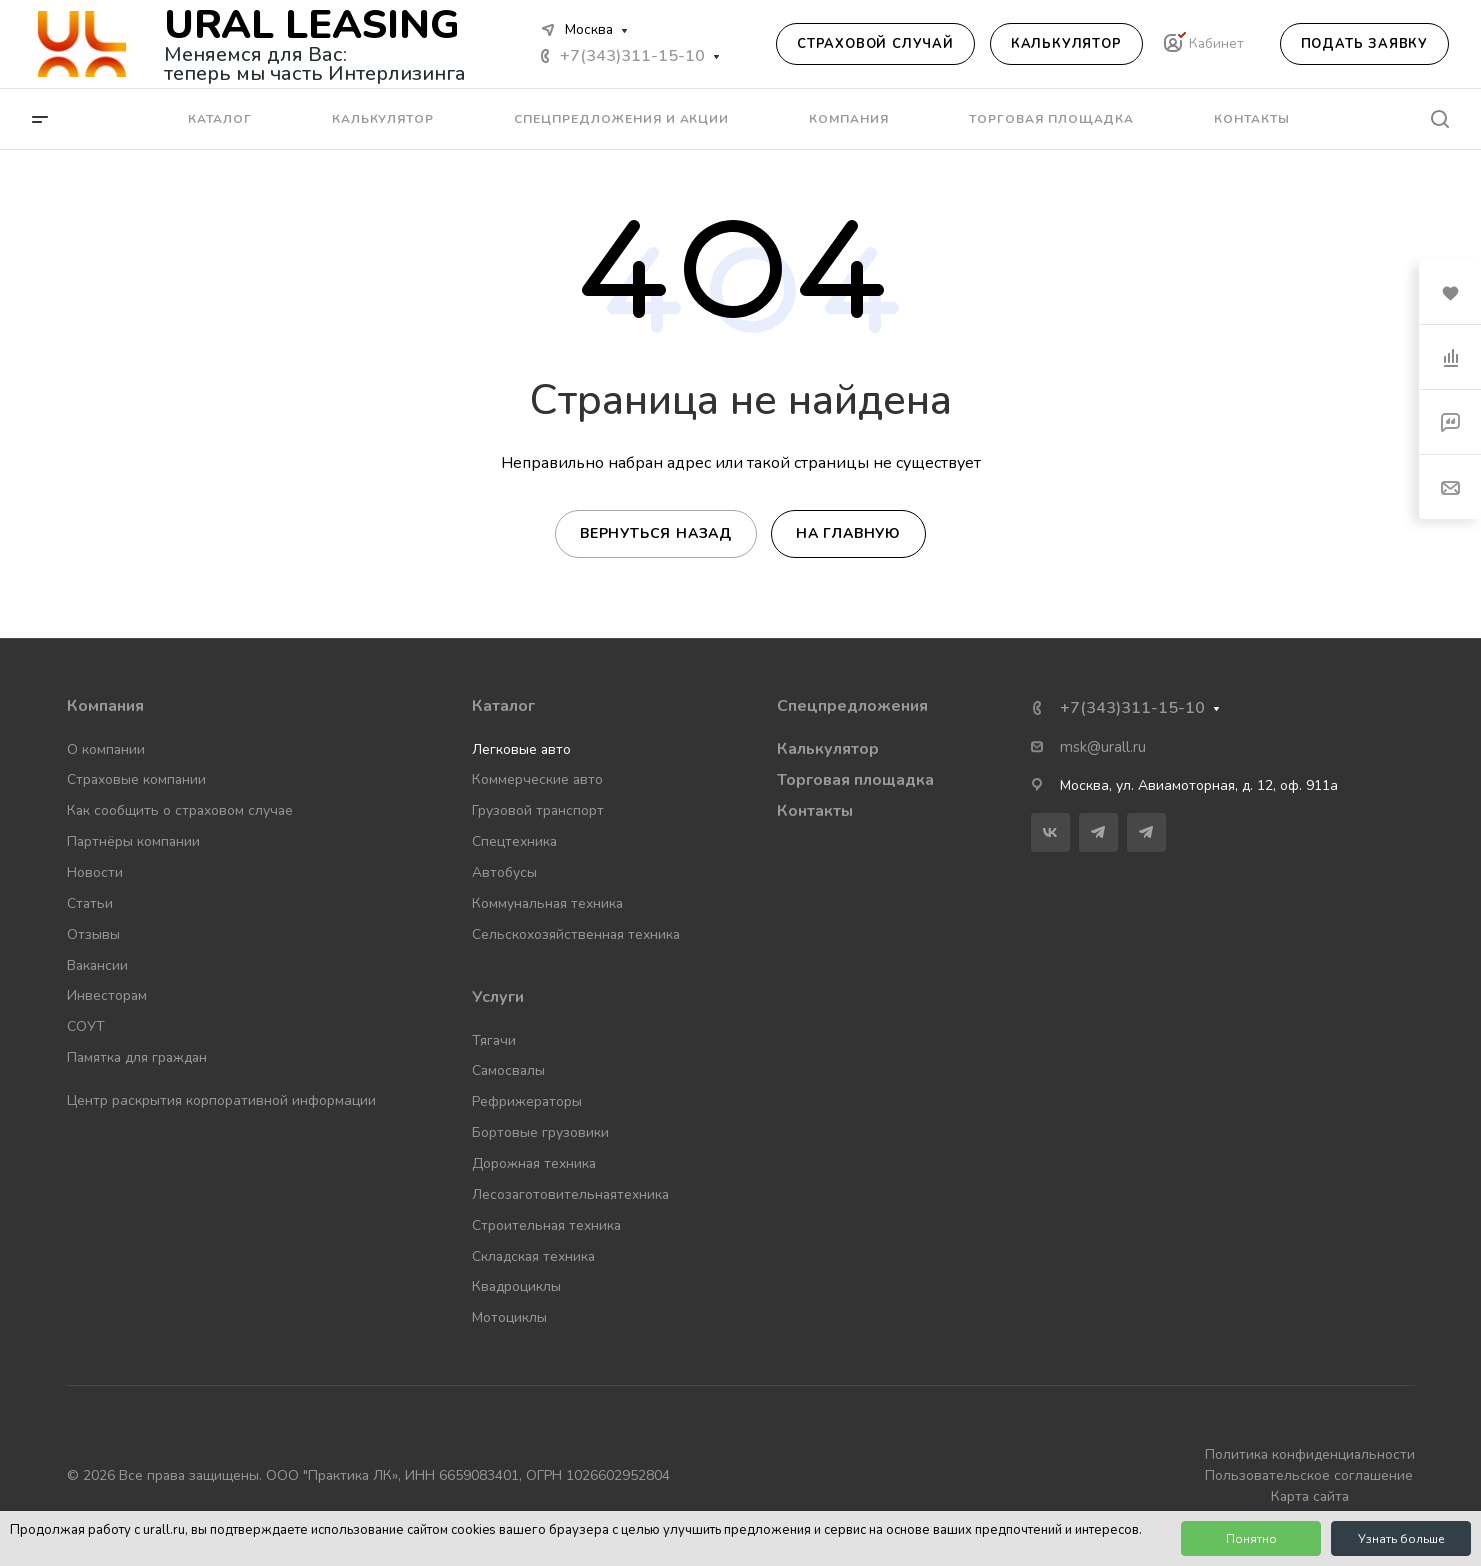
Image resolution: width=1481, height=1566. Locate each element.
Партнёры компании (133, 841)
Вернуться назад (656, 533)
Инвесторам (107, 995)
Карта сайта (1310, 1496)
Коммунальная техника (547, 903)
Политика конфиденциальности (1310, 1454)
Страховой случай (875, 44)
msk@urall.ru (1103, 747)
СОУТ (86, 1026)
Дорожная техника (534, 1163)
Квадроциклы (516, 1286)
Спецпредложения (852, 706)
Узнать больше (1401, 1539)
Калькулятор (1066, 44)
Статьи (90, 903)
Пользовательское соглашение (1309, 1475)
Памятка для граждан (137, 1057)
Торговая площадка (855, 780)
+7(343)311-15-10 (632, 56)
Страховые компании (136, 779)
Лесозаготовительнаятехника (570, 1194)
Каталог (503, 706)
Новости (95, 872)
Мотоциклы (509, 1317)
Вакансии (97, 965)
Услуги (498, 997)
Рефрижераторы (527, 1101)
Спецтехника (514, 841)
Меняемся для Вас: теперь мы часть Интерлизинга (315, 64)
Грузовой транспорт (538, 810)
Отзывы (93, 934)
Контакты (815, 811)
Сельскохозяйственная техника (576, 934)
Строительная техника (546, 1225)
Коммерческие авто (537, 779)
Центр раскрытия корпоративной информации (221, 1100)
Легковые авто (521, 749)
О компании (106, 749)
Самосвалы (508, 1070)
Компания (105, 706)
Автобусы (504, 872)
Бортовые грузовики (540, 1132)
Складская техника (533, 1256)
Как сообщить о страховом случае (180, 810)
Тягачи (494, 1040)
